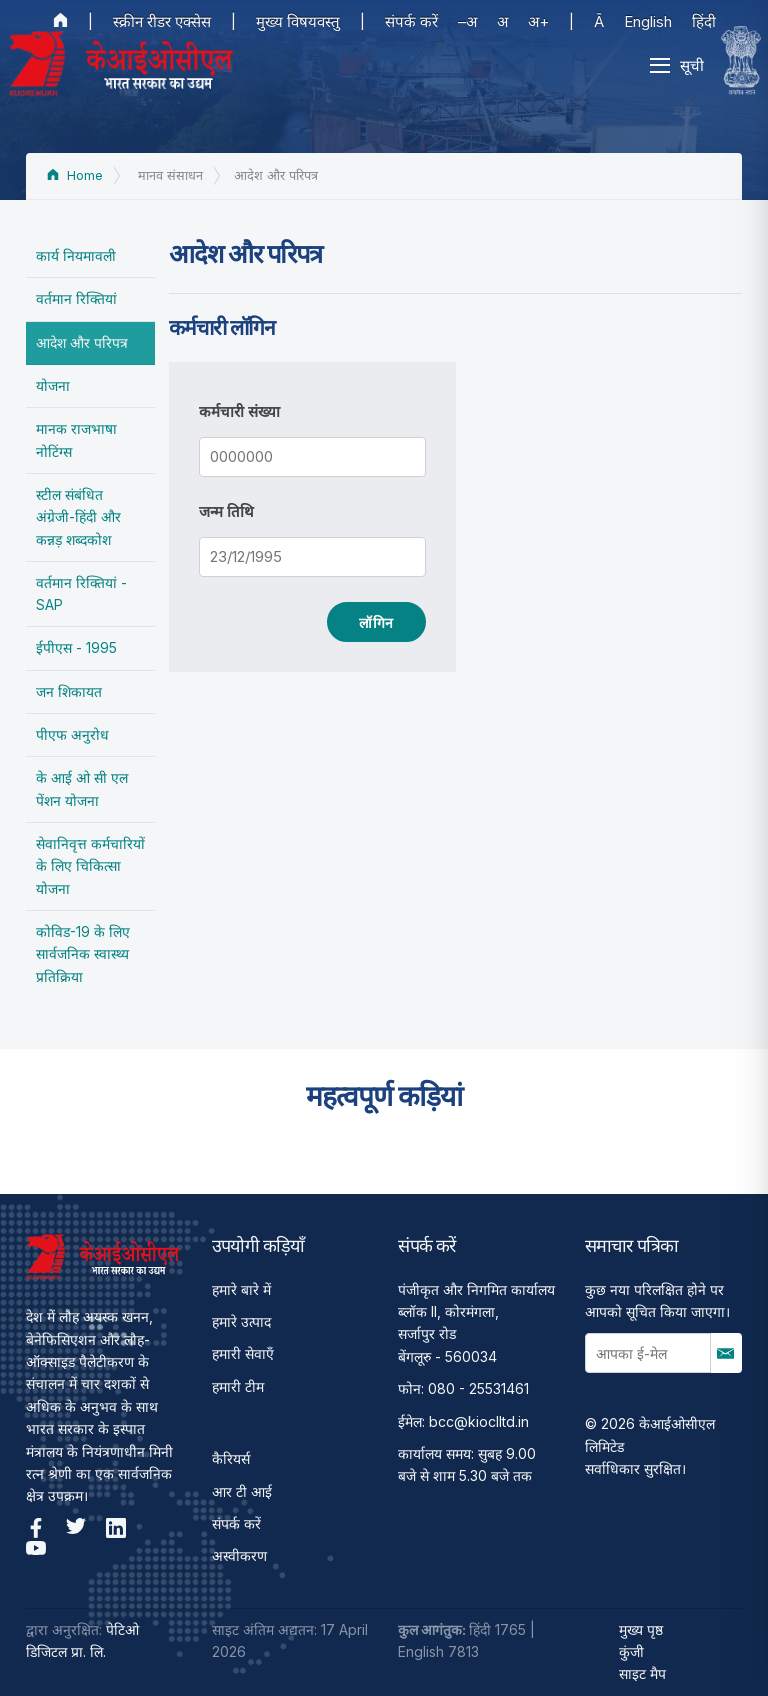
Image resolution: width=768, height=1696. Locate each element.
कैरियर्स (231, 1458)
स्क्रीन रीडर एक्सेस (162, 21)
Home (75, 175)
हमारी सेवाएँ (243, 1353)
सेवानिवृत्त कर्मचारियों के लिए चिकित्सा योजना (90, 866)
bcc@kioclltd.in (479, 1421)
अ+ (538, 21)
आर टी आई (242, 1491)
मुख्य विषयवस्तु (298, 21)
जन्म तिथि (226, 511)
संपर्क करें (411, 21)
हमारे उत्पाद (241, 1321)
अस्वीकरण (239, 1555)
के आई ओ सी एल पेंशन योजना (82, 788)
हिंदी (704, 21)
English (648, 21)
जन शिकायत (69, 691)
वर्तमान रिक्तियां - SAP (81, 593)
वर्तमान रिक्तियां (76, 298)
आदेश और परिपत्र (82, 342)
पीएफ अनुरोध (72, 734)
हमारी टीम (238, 1386)
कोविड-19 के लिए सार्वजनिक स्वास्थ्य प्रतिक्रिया (83, 954)
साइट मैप (642, 1673)
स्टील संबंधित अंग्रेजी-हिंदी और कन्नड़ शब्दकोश (78, 517)
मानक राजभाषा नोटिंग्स (76, 439)
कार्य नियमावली (76, 255)
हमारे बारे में (241, 1289)
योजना (53, 385)
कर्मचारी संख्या (239, 411)
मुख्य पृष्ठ (641, 1629)
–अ (467, 21)
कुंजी (631, 1651)
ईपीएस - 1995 (76, 647)
